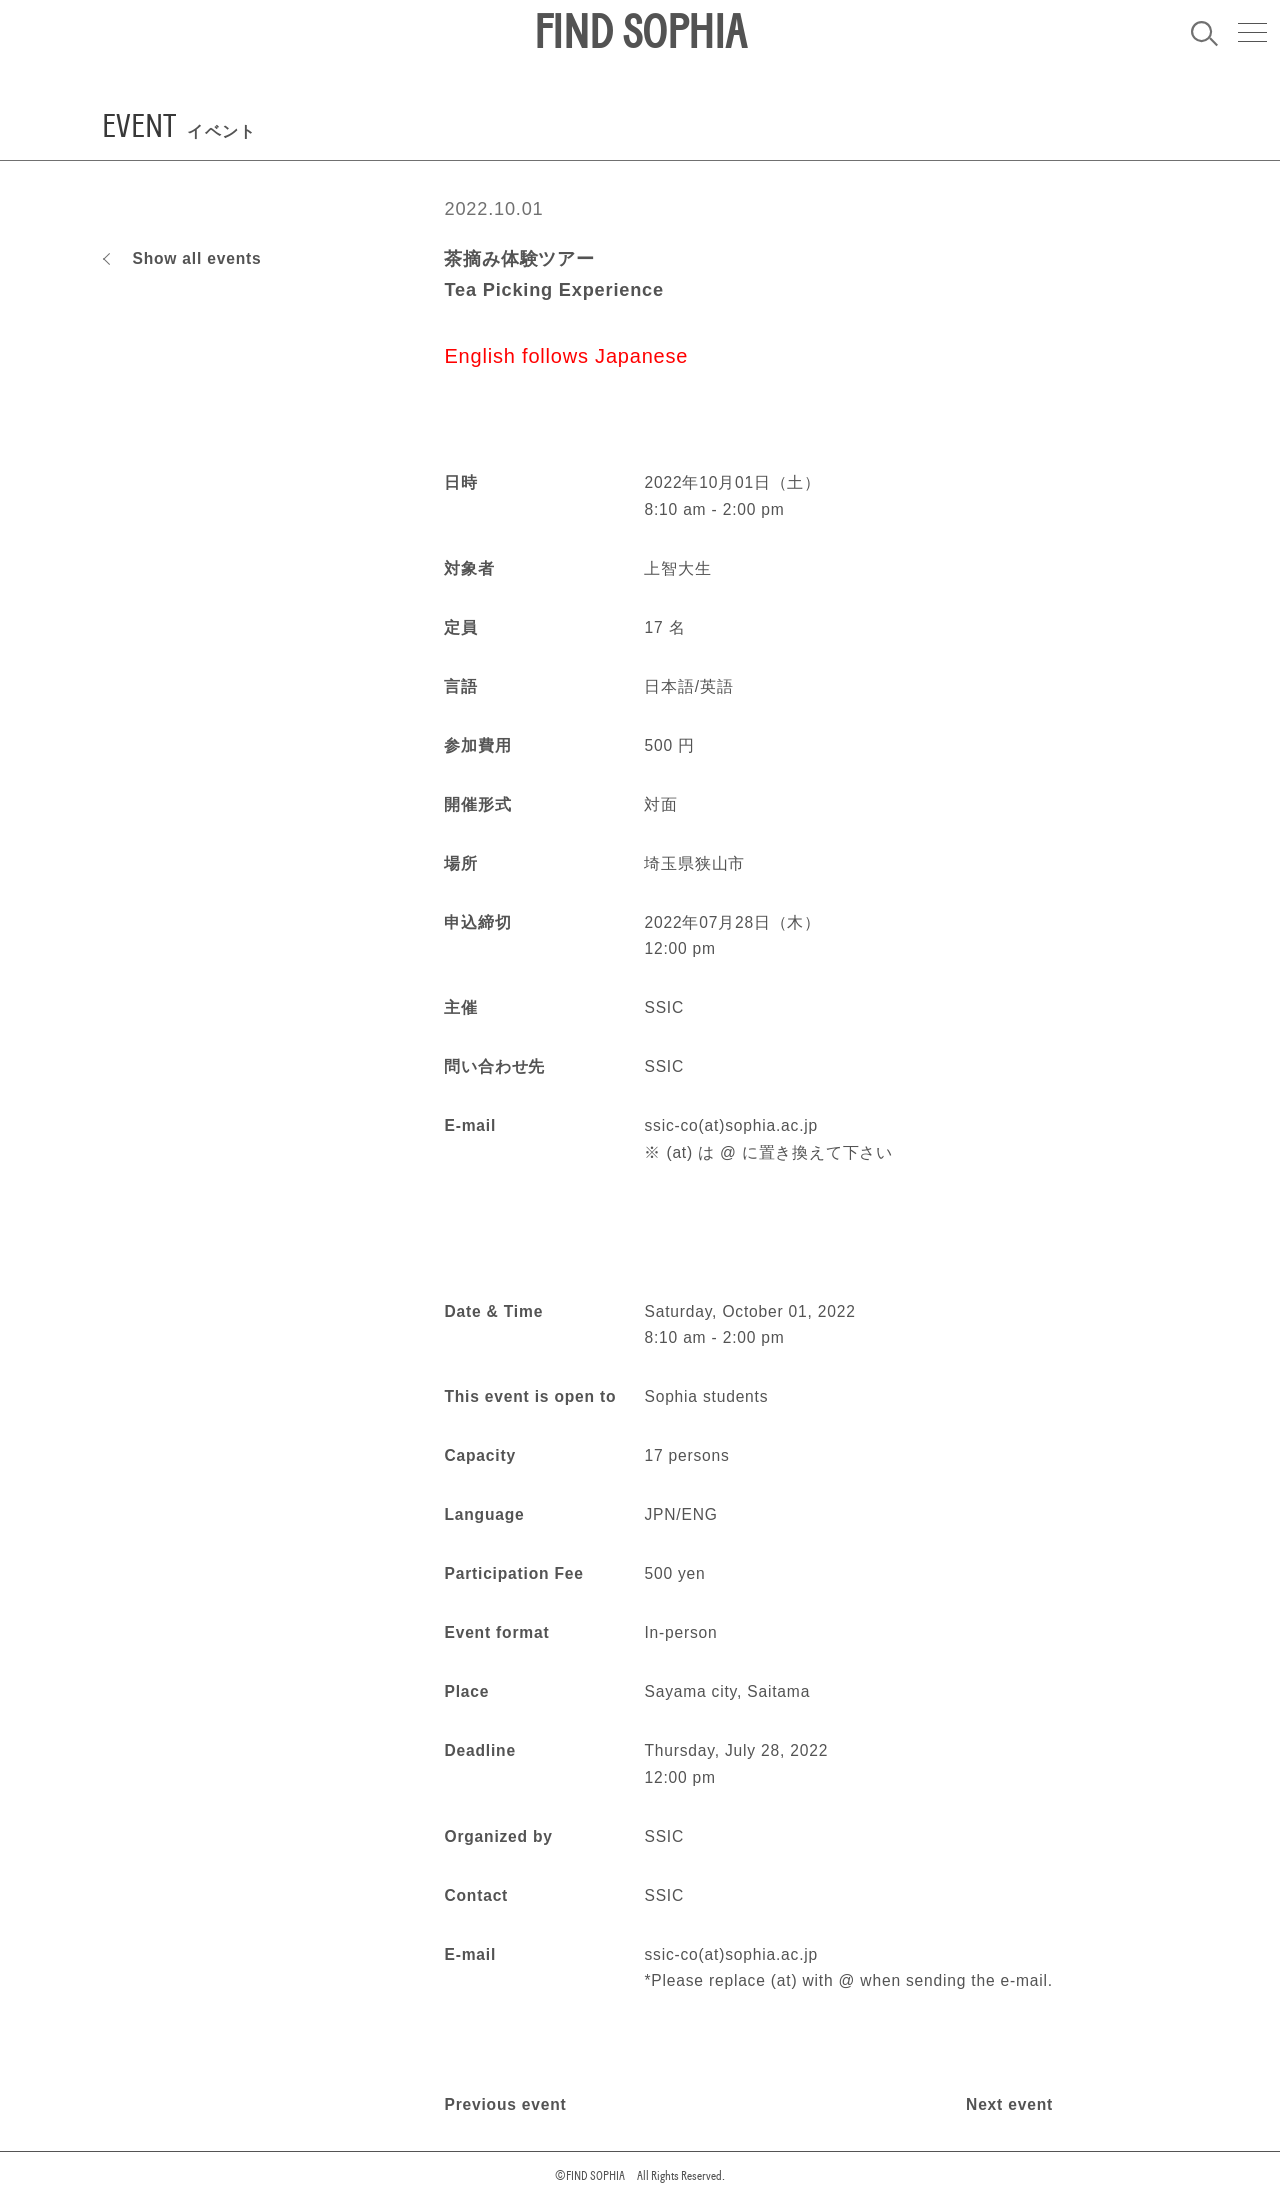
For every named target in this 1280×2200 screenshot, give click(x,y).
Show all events (196, 258)
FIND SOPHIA (640, 33)
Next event (1009, 2104)
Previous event (505, 2104)
